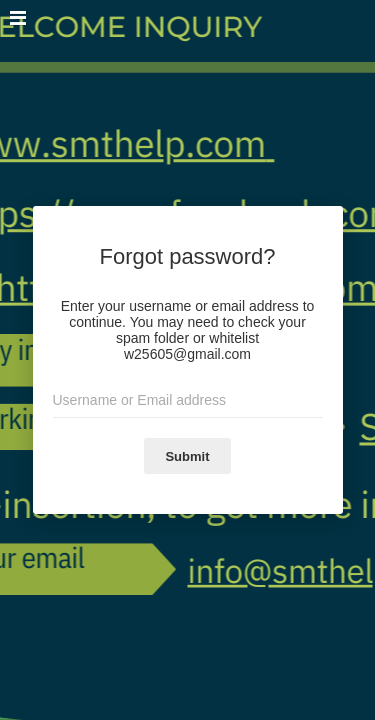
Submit (187, 456)
